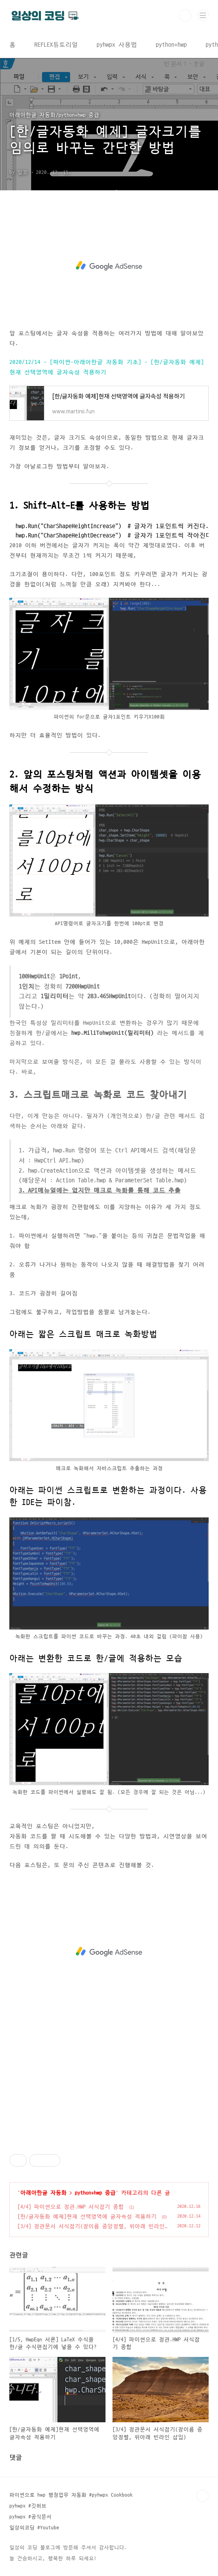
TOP (202, 2496)
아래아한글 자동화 (43, 2193)
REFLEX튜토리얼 (56, 44)
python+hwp (171, 44)
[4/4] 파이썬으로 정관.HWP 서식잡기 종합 (71, 2207)
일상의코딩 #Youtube (34, 2527)
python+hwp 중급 (95, 2193)
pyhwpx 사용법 (117, 44)
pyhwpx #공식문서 (30, 2517)
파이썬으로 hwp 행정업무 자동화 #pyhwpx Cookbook (71, 2495)
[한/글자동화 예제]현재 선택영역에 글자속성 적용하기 (87, 2217)
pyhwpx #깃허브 (27, 2506)
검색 (185, 15)
